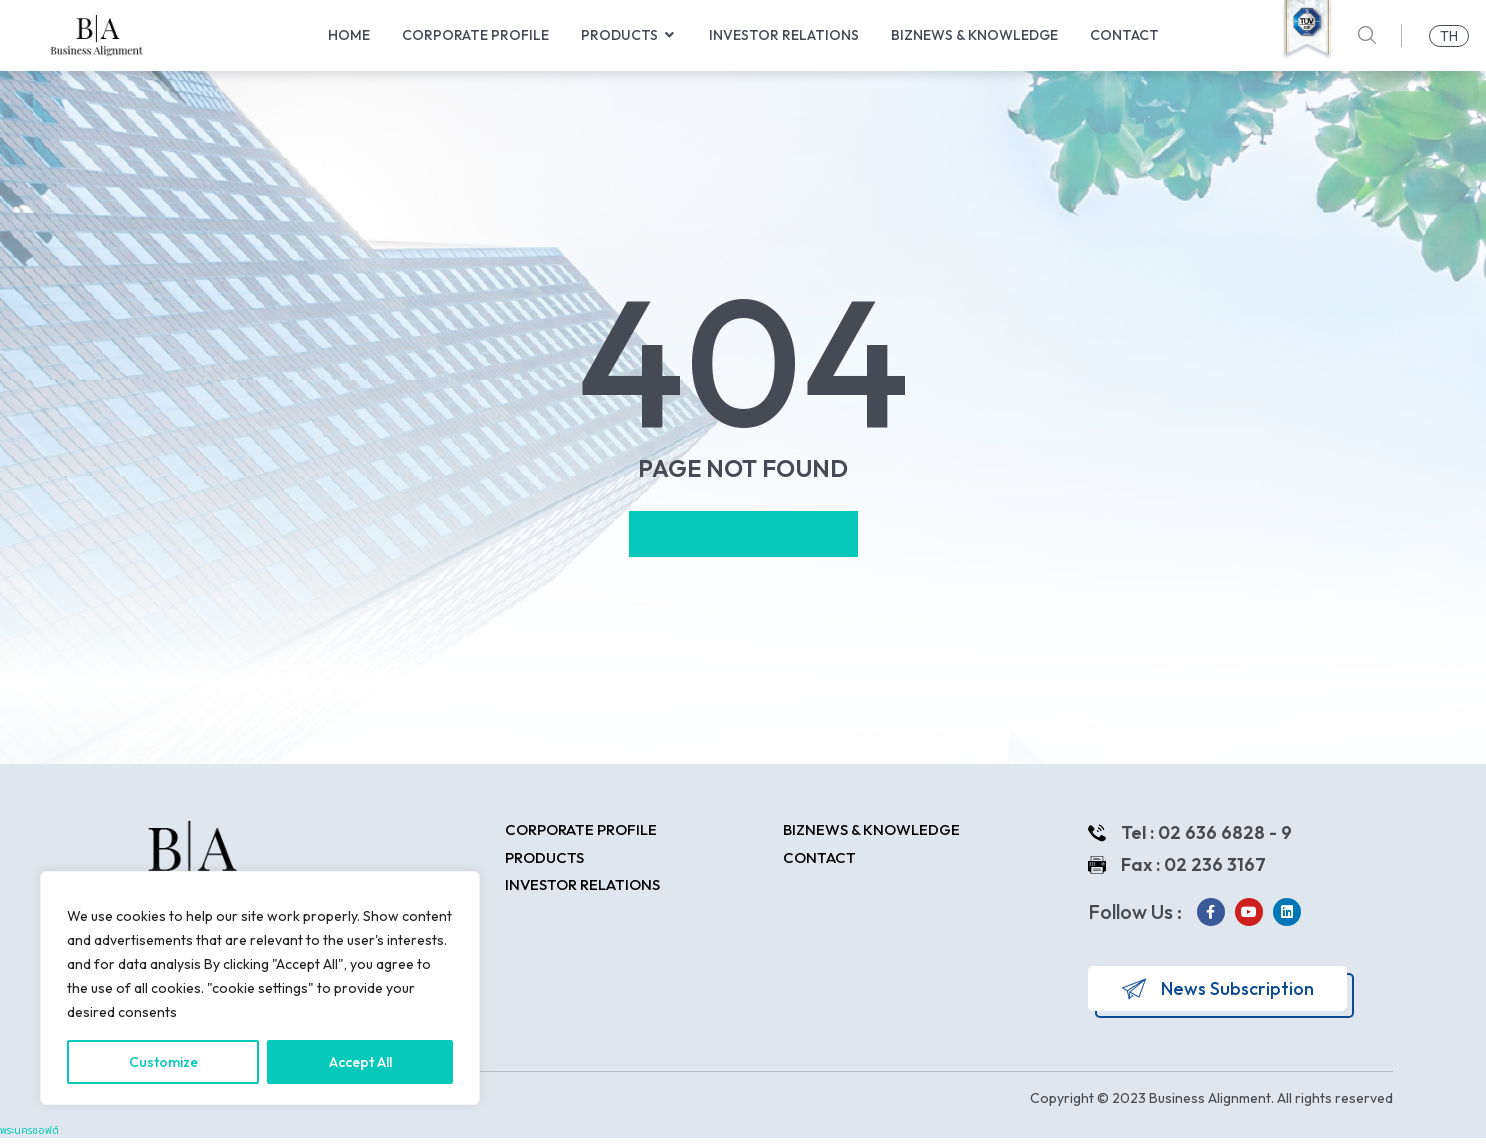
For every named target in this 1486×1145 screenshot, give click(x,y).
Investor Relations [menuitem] (784, 35)
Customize (163, 1062)
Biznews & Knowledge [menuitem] (974, 35)
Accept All (360, 1062)
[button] (670, 35)
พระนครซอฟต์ (29, 1137)
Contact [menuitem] (1124, 35)
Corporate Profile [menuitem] (475, 35)
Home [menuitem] (349, 35)
